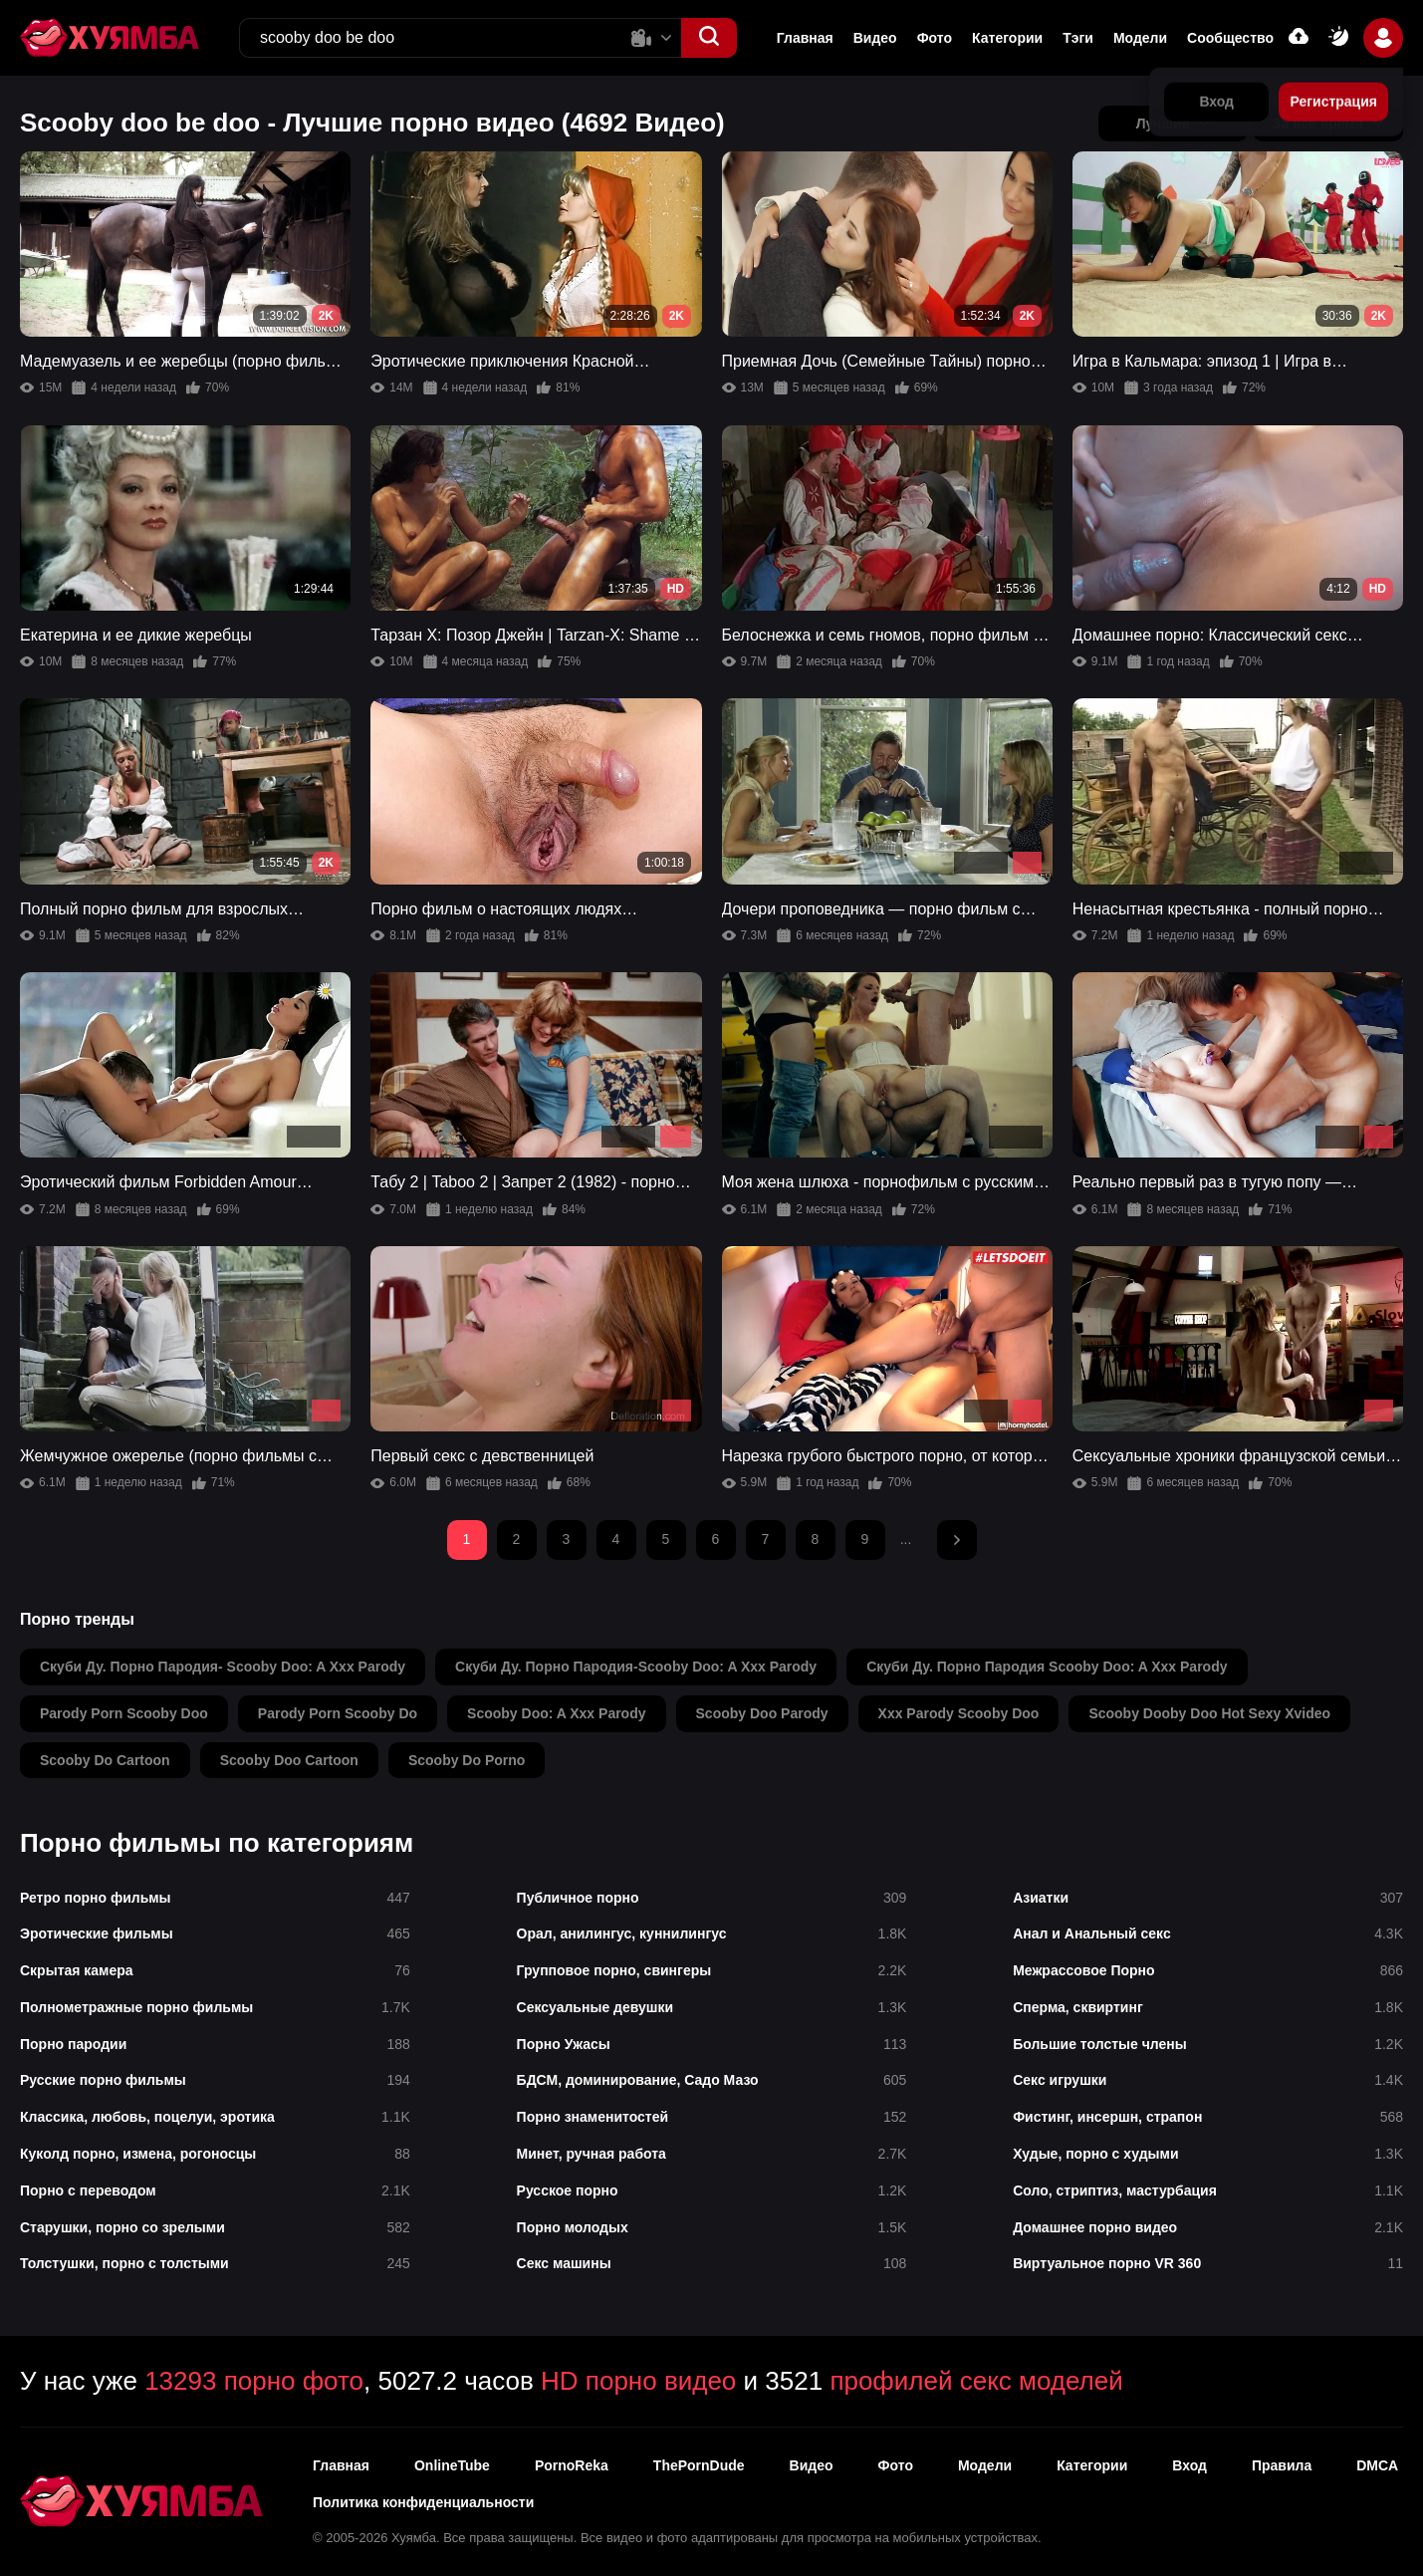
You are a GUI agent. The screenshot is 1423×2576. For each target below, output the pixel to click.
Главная (805, 38)
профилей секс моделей (976, 2381)
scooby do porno (466, 1760)
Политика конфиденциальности (423, 2502)
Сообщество (1230, 38)
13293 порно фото (253, 2381)
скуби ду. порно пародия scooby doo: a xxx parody (1046, 1666)
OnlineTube (452, 2465)
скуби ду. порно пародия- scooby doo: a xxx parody (222, 1666)
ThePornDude (699, 2465)
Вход (1189, 2465)
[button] (709, 38)
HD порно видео (638, 2381)
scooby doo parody (762, 1713)
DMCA (1377, 2465)
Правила (1281, 2465)
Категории (1007, 38)
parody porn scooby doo (124, 1713)
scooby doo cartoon (289, 1760)
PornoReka (571, 2465)
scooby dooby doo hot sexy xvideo (1209, 1713)
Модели (1140, 38)
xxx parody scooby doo (959, 1713)
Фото (934, 38)
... (906, 1539)
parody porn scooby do (337, 1713)
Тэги (1078, 38)
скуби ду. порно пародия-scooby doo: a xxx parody (636, 1666)
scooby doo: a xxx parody (556, 1713)
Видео (875, 38)
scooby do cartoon (105, 1760)
